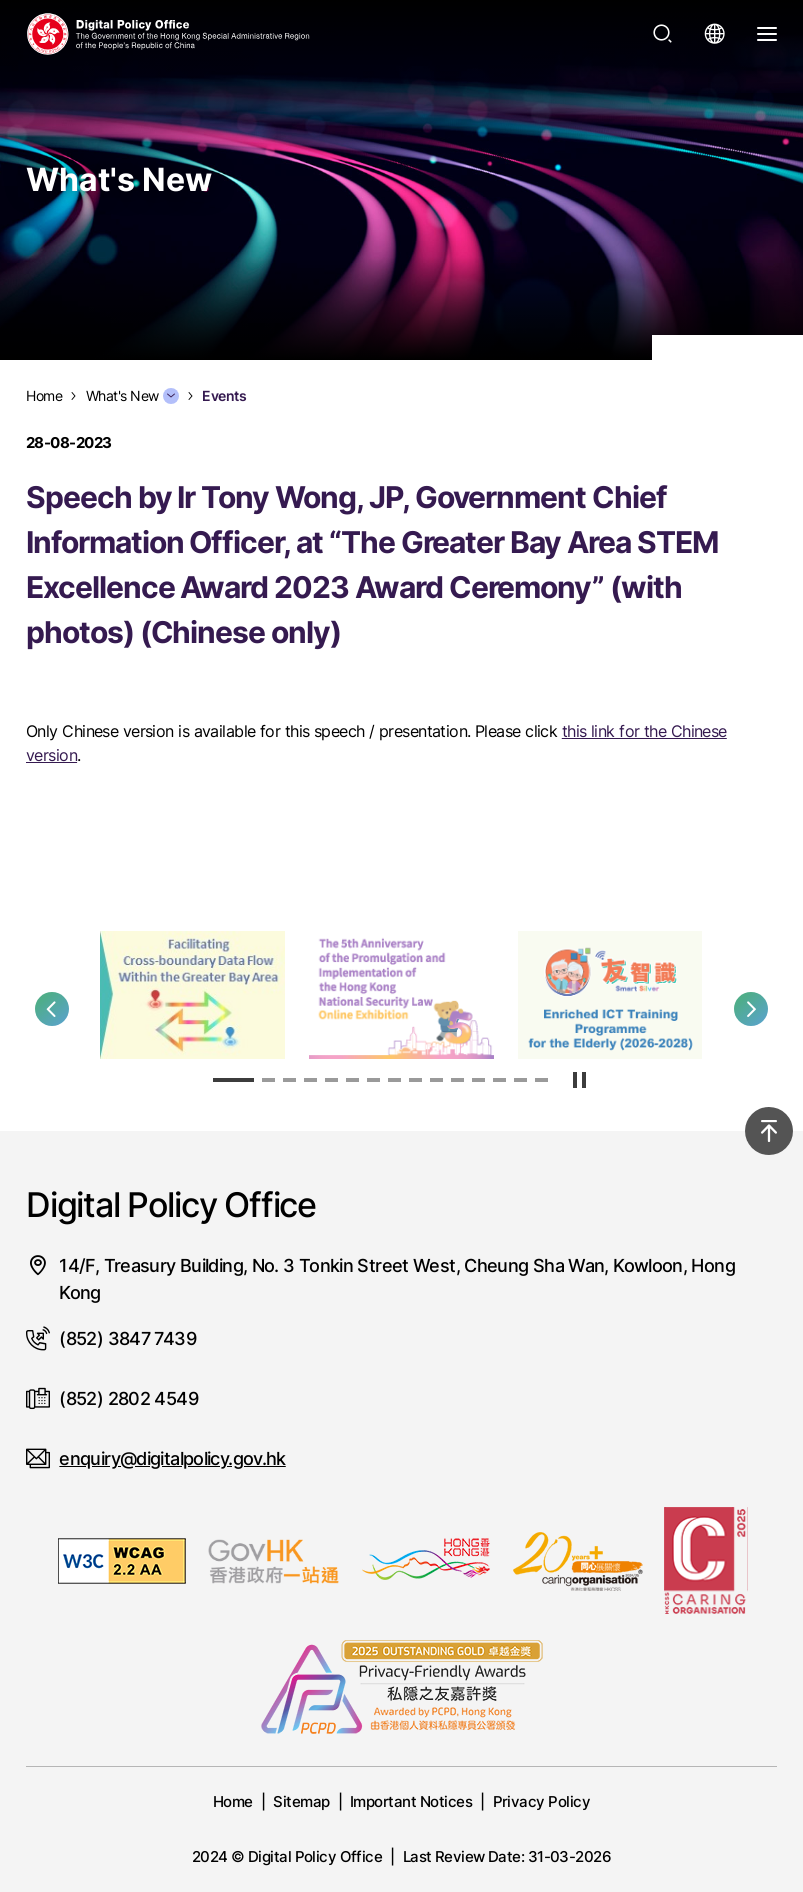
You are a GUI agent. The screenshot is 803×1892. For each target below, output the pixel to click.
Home (233, 1801)
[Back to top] (769, 1131)
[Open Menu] (767, 34)
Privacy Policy (542, 1801)
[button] (52, 1009)
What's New (132, 396)
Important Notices (411, 1801)
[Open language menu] (715, 34)
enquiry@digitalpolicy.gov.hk (172, 1458)
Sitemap (301, 1801)
